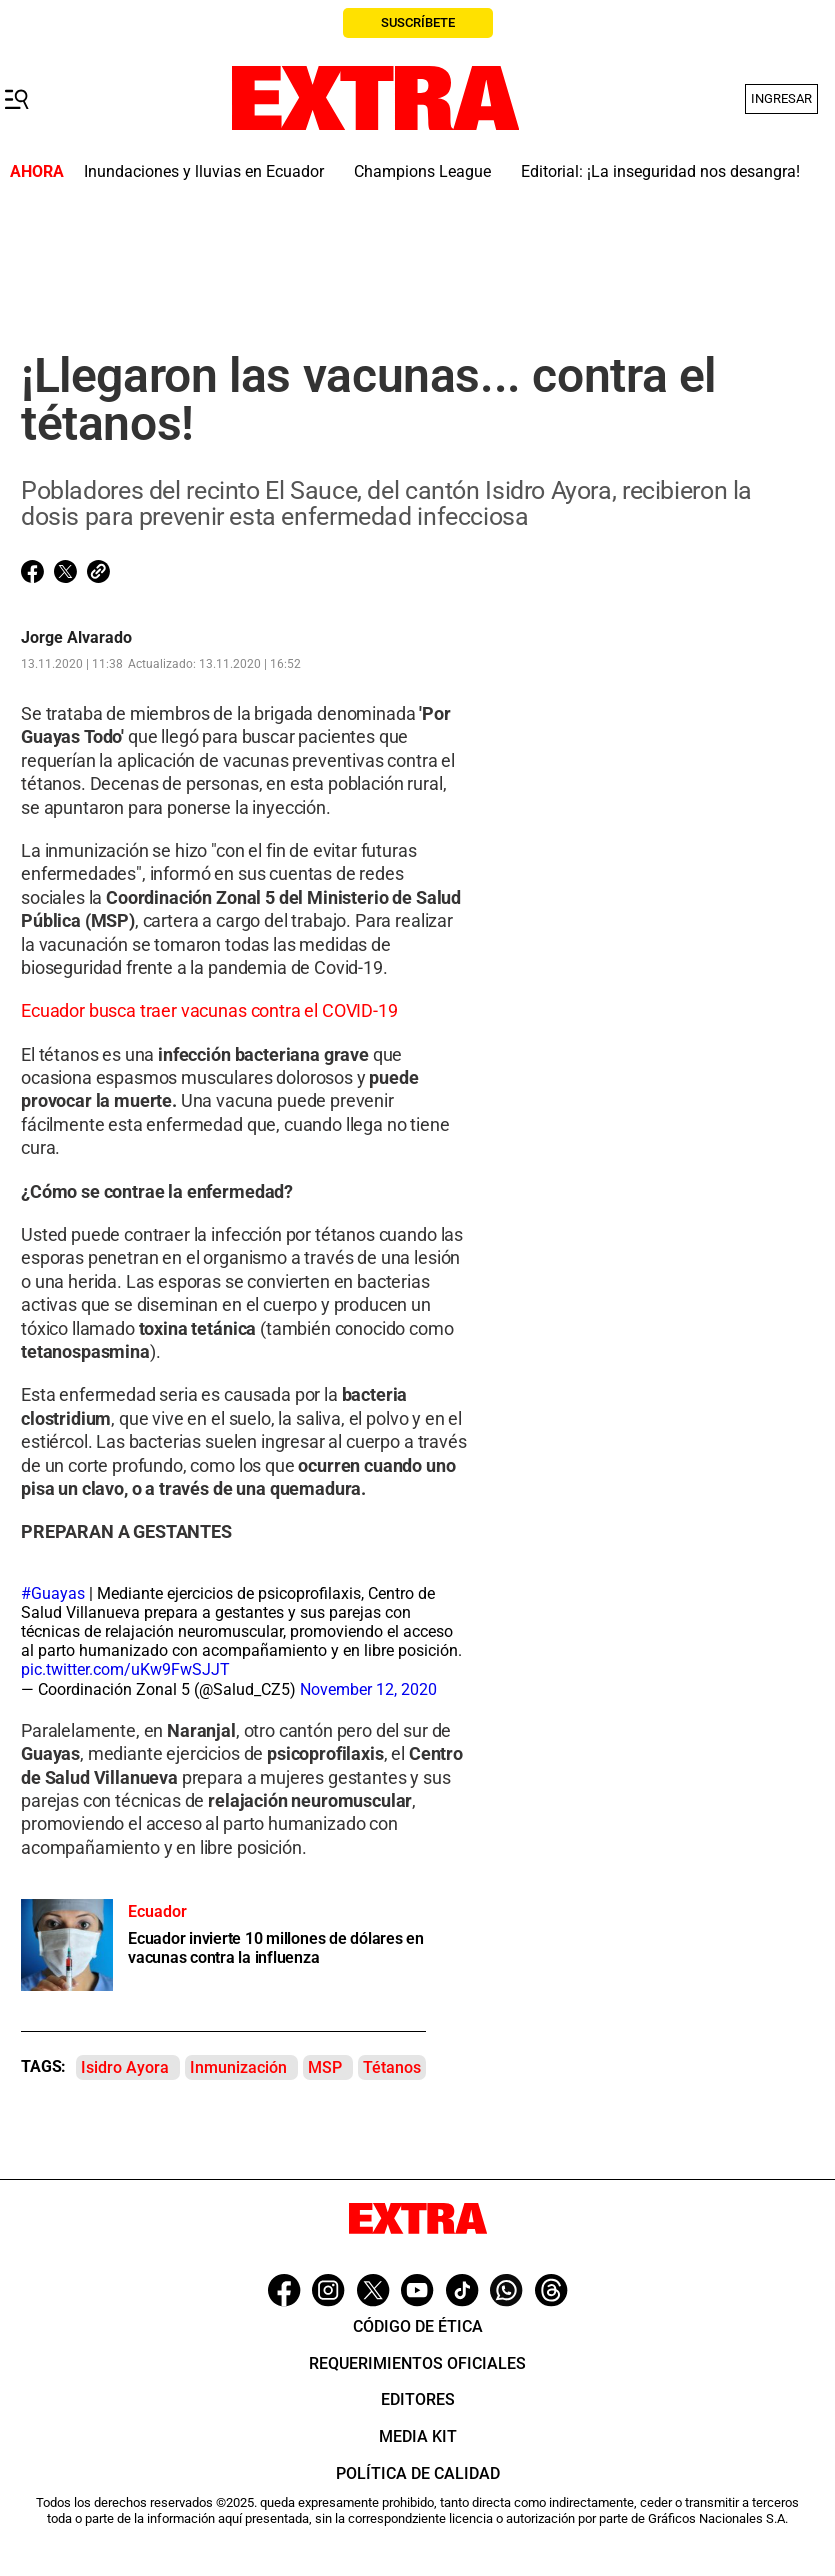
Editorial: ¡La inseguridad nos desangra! (660, 171)
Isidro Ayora (125, 2067)
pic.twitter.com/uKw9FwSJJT (125, 1669)
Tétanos (392, 2067)
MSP (325, 2067)
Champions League (422, 171)
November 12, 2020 (368, 1689)
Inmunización (238, 2067)
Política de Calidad (418, 2473)
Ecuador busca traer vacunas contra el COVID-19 (209, 1010)
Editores (418, 2399)
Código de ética (418, 2326)
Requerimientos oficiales (417, 2363)
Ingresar (781, 98)
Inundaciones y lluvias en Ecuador (204, 171)
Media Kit (418, 2436)
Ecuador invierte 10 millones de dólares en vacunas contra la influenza (276, 1948)
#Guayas (53, 1593)
